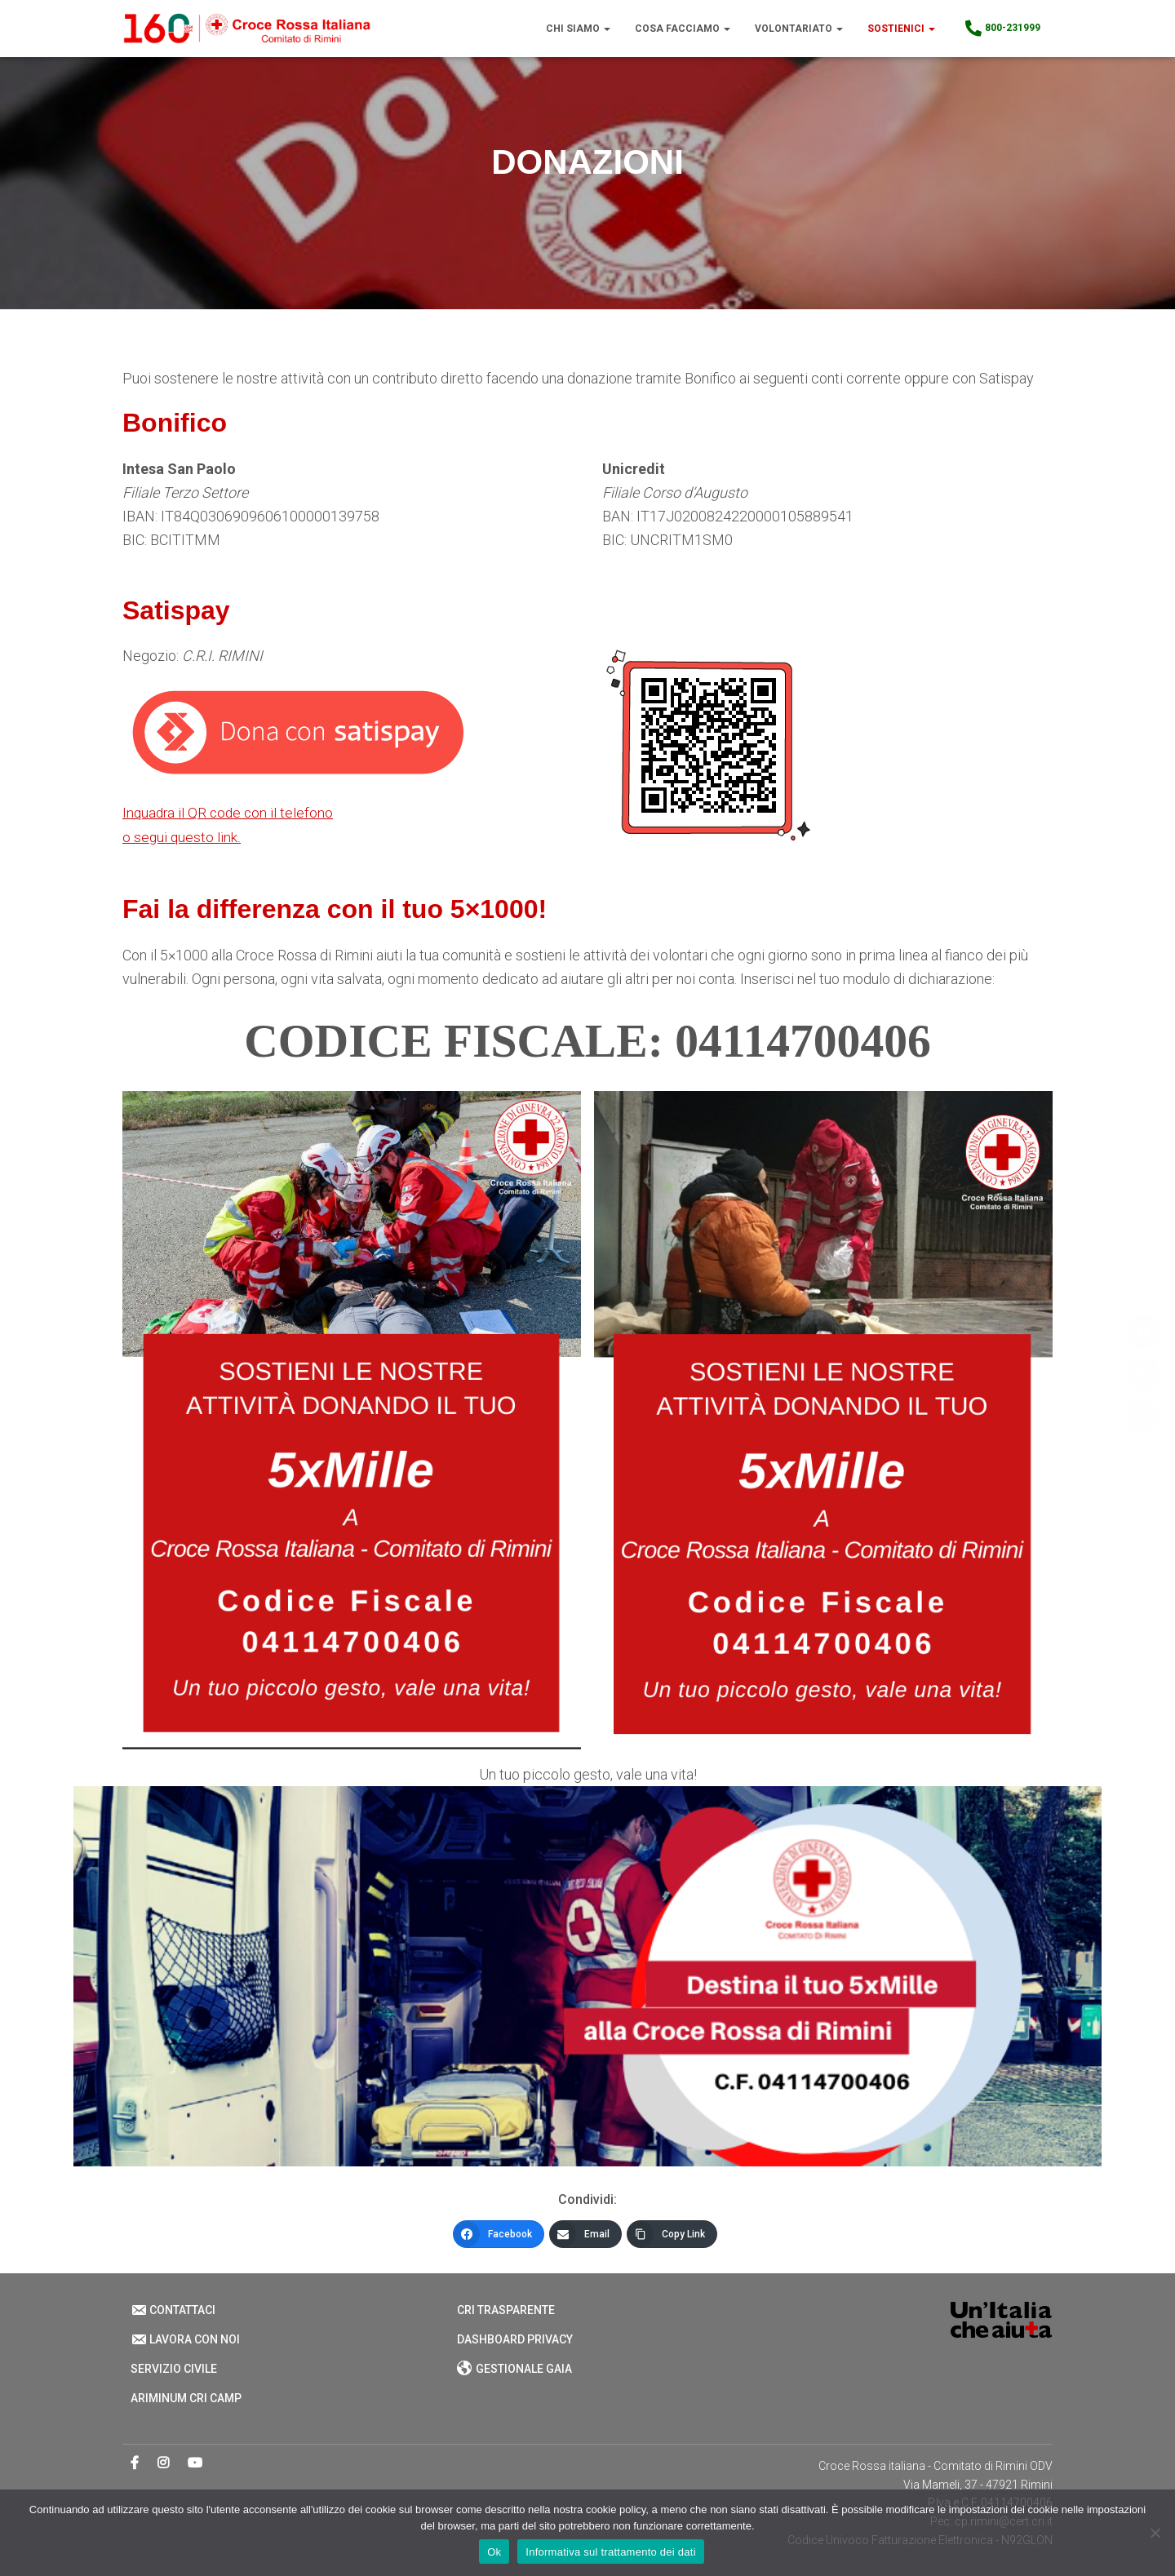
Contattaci (173, 2310)
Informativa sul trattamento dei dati (610, 2552)
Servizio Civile (174, 2368)
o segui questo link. (182, 836)
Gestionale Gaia (514, 2369)
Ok (494, 2552)
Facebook (134, 2463)
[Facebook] (498, 2234)
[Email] (585, 2234)
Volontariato (799, 28)
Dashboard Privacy (515, 2339)
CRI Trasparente (506, 2310)
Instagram (163, 2463)
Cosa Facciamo (682, 28)
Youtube (195, 2463)
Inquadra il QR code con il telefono (230, 812)
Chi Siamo (578, 28)
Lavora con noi (185, 2339)
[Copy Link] (672, 2234)
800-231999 (1001, 28)
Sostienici (901, 28)
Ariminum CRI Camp (186, 2398)
